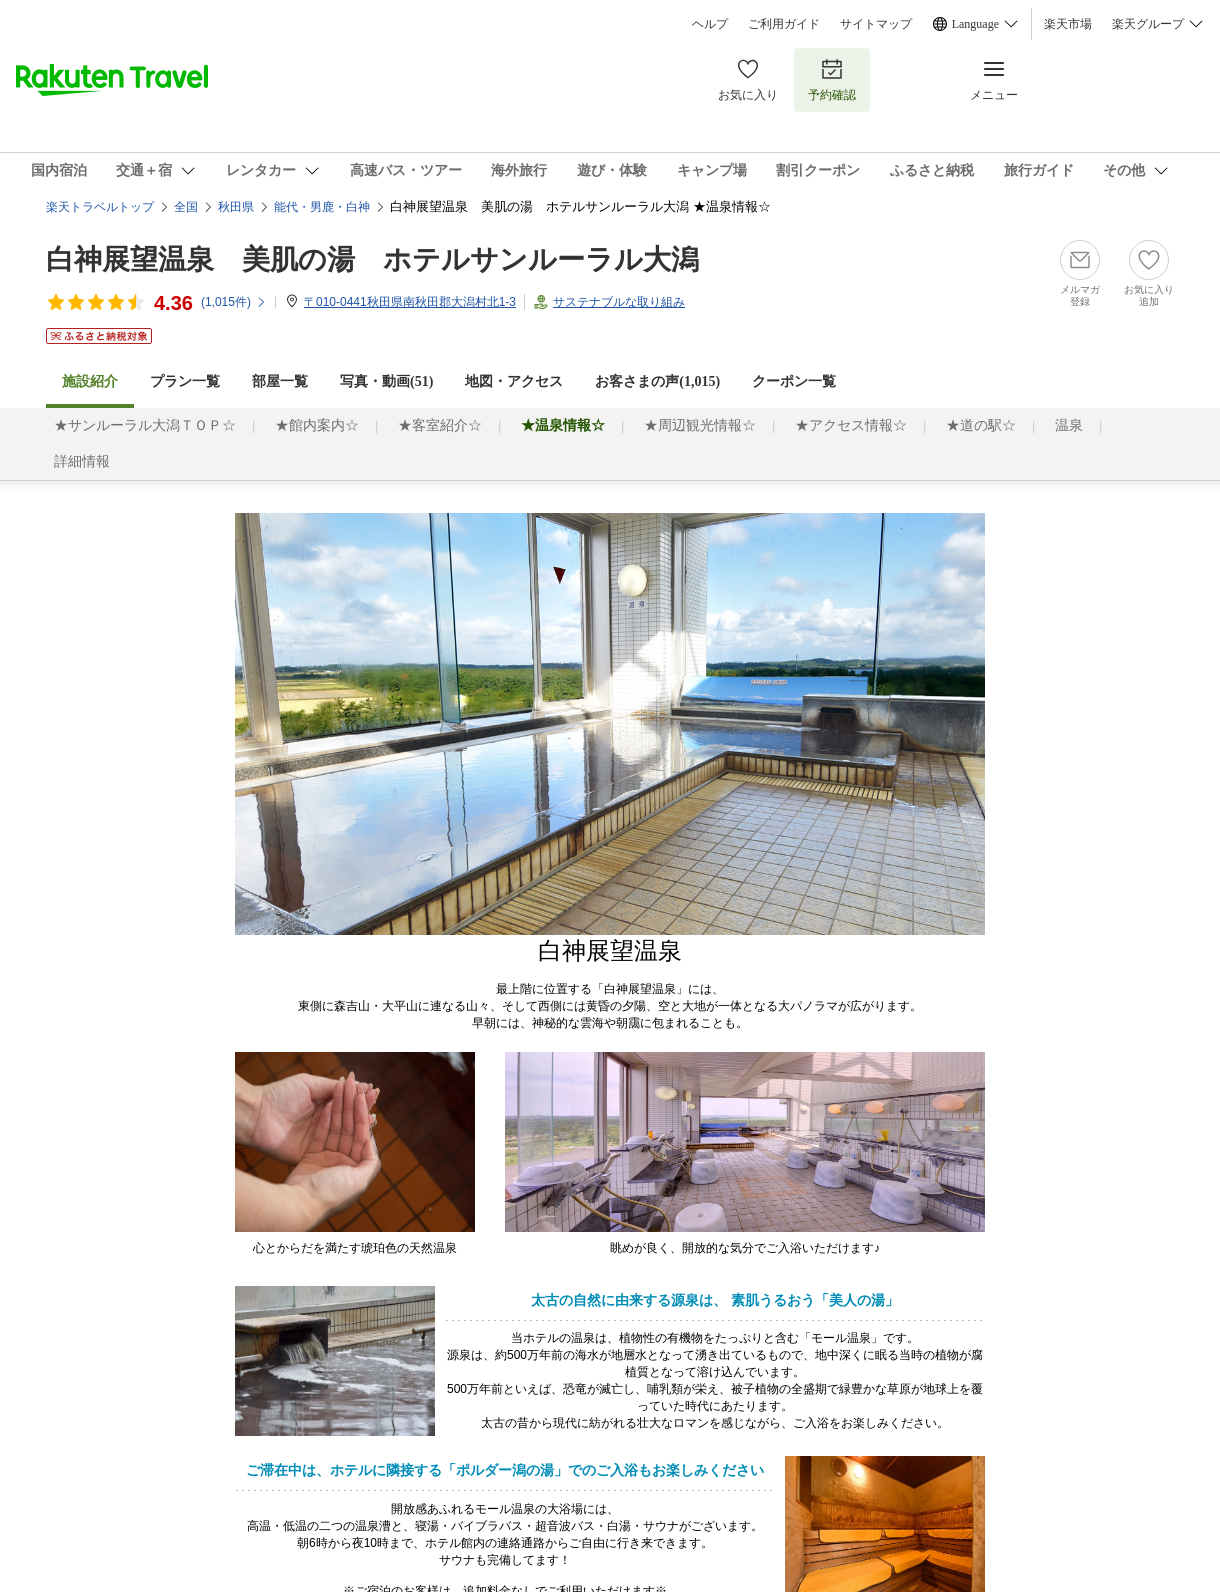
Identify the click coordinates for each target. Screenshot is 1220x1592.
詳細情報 (82, 461)
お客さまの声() (657, 381)
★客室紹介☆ (440, 425)
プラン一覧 (185, 381)
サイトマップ (876, 24)
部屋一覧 (280, 381)
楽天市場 (1068, 24)
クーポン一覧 (794, 381)
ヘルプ (710, 24)
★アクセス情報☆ (851, 425)
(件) (234, 302)
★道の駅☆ (981, 425)
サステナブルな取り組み (619, 302)
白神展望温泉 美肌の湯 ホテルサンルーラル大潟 (372, 259)
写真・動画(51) (386, 381)
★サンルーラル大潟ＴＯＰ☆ (145, 425)
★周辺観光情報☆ (700, 425)
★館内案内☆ (317, 425)
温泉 (1069, 425)
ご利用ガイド (784, 24)
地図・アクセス (514, 381)
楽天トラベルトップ (100, 207)
